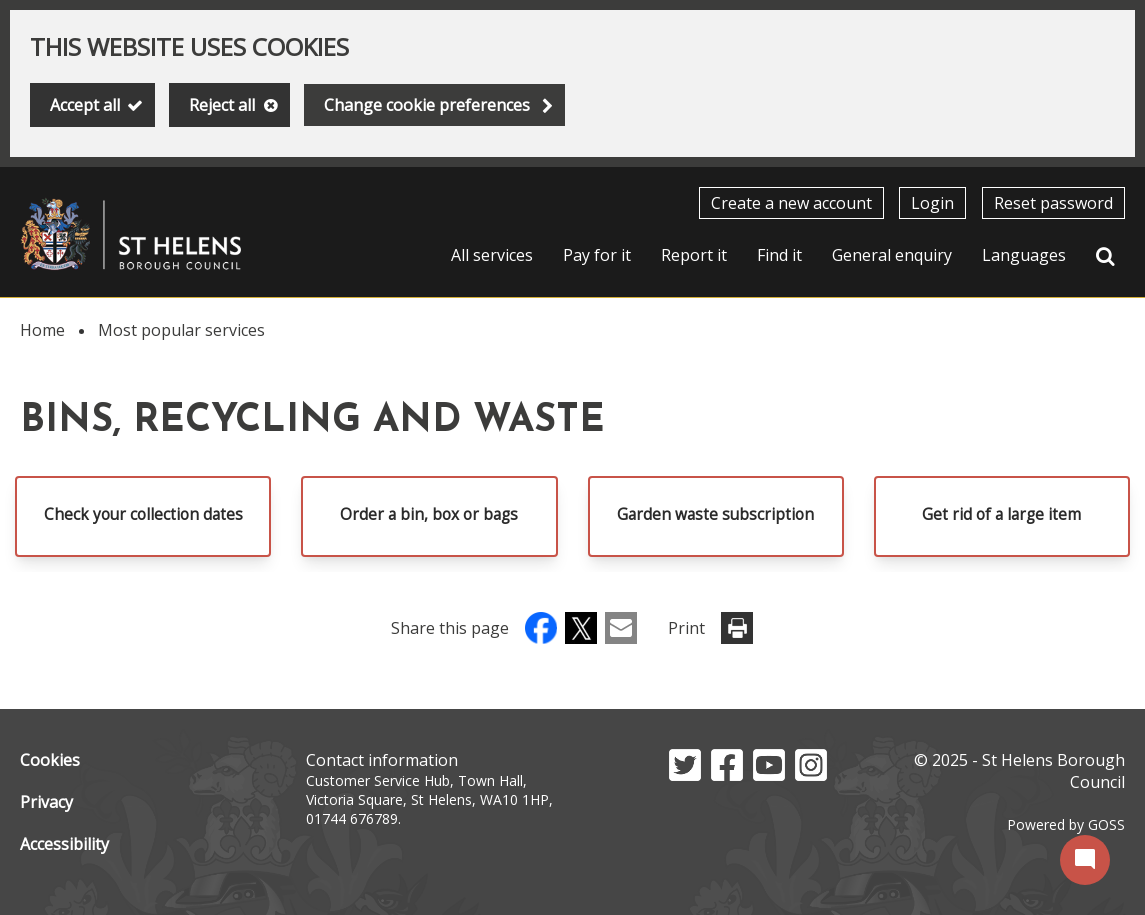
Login (932, 203)
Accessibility (64, 844)
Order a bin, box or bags (429, 514)
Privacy (46, 802)
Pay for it (597, 255)
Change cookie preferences (427, 105)
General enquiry (892, 255)
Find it (779, 255)
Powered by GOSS (1066, 824)
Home (42, 330)
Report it (694, 255)
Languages (1024, 255)
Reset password (1053, 203)
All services (492, 255)
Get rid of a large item (1001, 514)
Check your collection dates (143, 514)
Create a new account (791, 203)
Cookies (50, 760)
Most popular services (181, 330)
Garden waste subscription (715, 514)
